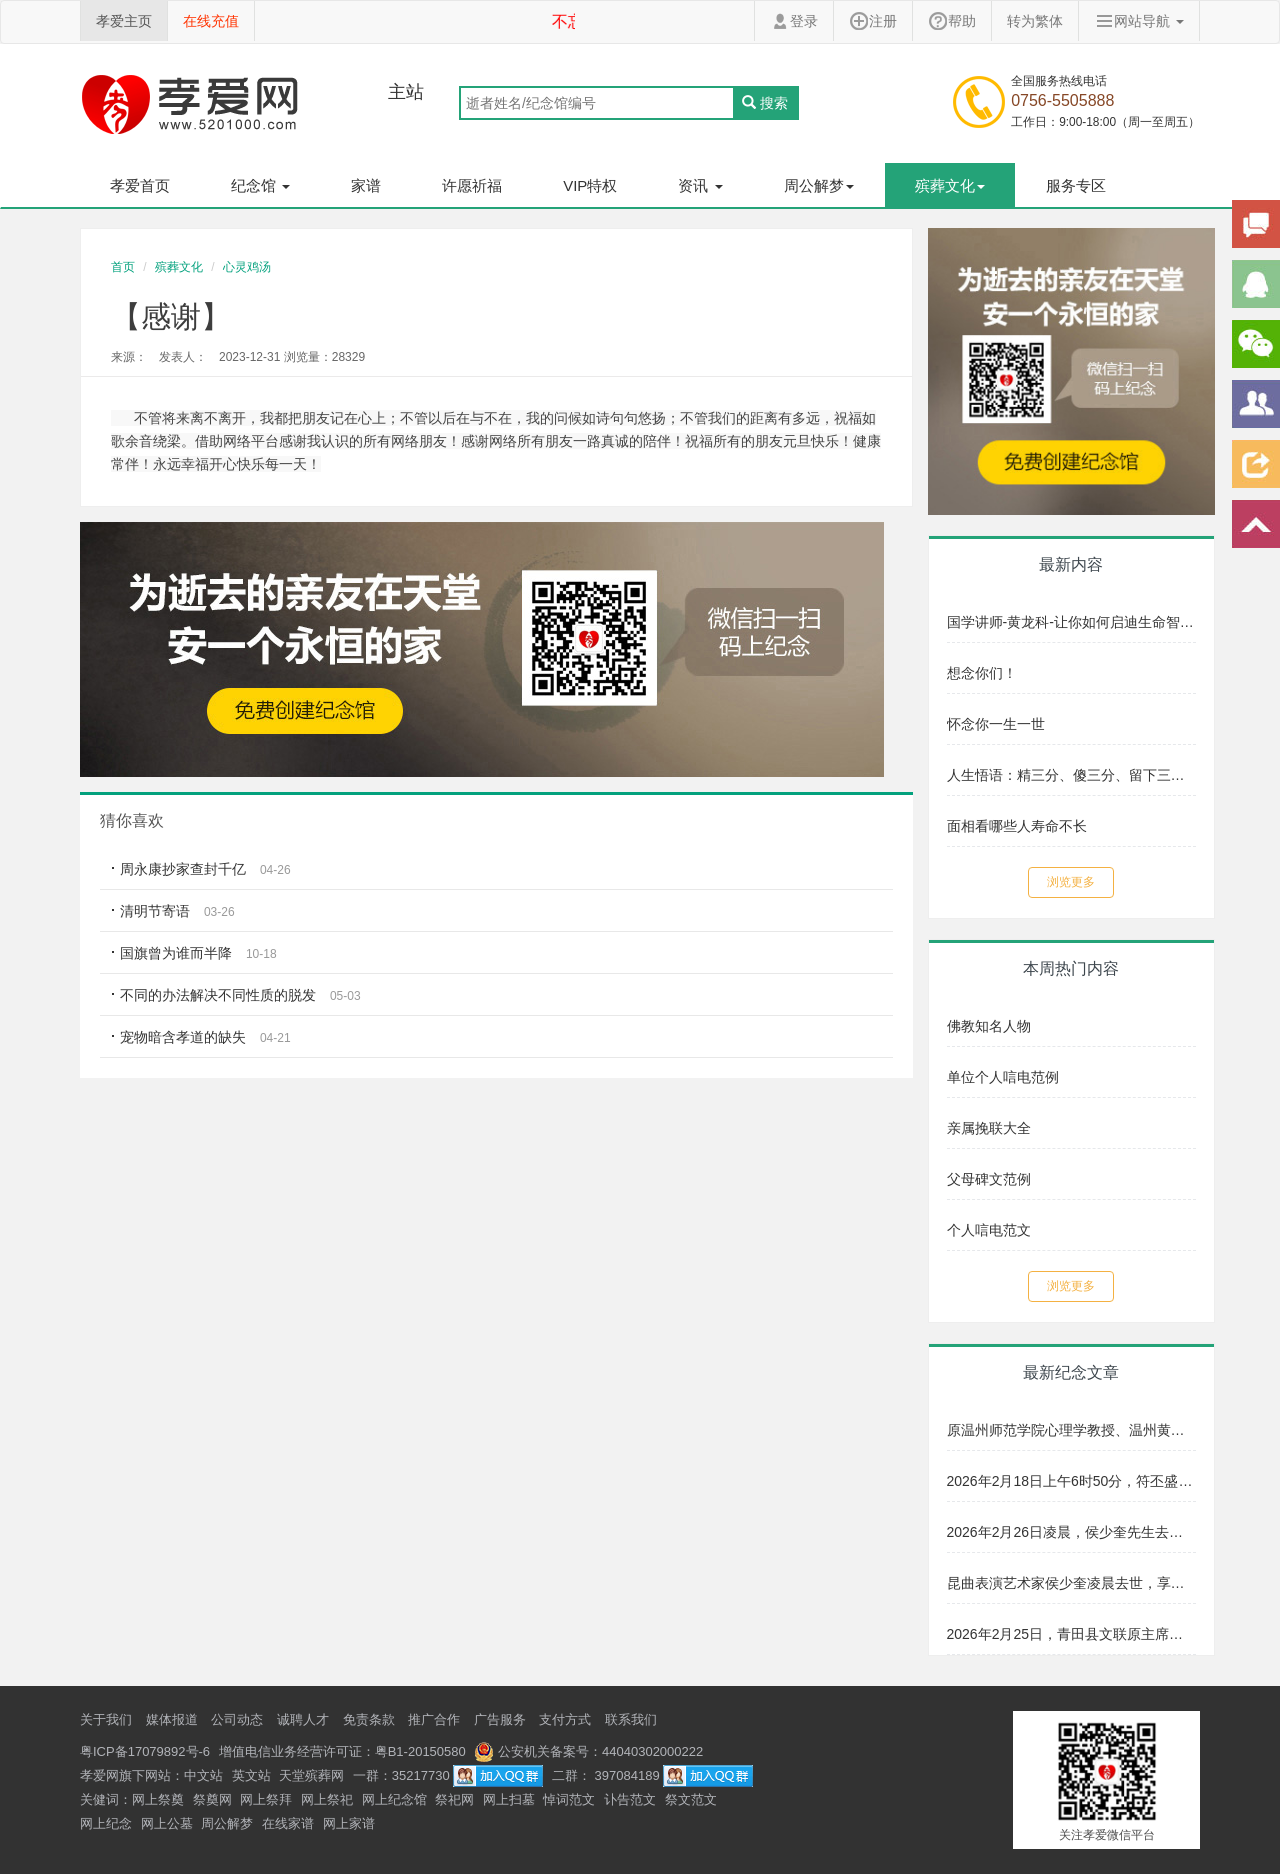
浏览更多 (1071, 882)
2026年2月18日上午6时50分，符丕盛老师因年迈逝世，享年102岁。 (1072, 1481)
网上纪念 (106, 1823)
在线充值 (211, 21)
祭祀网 (454, 1799)
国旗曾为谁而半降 (176, 953)
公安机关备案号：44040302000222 (588, 1751)
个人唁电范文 (989, 1230)
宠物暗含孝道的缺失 (183, 1037)
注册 (873, 21)
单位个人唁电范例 (1003, 1077)
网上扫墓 (509, 1799)
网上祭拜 (266, 1799)
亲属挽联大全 (989, 1128)
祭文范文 (691, 1799)
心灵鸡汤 (247, 267)
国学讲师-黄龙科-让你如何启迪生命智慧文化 (1072, 622)
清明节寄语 (155, 911)
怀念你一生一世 (996, 724)
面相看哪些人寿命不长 (1017, 826)
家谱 (366, 185)
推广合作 (434, 1719)
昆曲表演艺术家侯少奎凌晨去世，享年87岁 (1072, 1583)
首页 (123, 267)
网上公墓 (167, 1823)
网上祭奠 (158, 1799)
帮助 (952, 21)
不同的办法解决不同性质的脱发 (218, 995)
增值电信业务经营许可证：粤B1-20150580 (342, 1751)
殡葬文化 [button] (950, 185)
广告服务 (500, 1719)
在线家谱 (288, 1823)
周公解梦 (227, 1823)
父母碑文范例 (989, 1179)
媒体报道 (172, 1719)
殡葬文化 (179, 267)
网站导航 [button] (1139, 21)
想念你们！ (982, 673)
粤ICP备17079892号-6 (145, 1751)
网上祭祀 (327, 1799)
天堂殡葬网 (311, 1775)
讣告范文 (630, 1799)
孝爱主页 (124, 21)
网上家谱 (349, 1823)
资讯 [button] (700, 185)
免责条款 (369, 1719)
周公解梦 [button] (819, 185)
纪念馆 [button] (260, 185)
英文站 (251, 1775)
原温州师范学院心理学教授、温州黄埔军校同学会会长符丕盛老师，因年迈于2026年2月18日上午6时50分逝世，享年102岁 (1072, 1430)
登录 (794, 21)
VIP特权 (590, 185)
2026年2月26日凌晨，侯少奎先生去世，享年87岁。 (1072, 1532)
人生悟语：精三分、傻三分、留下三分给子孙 (1072, 775)
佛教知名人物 (989, 1026)
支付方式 (565, 1719)
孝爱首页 (140, 185)
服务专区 (1076, 185)
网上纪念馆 (394, 1799)
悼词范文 (569, 1799)
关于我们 (106, 1719)
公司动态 (237, 1719)
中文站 (203, 1775)
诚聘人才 (303, 1719)
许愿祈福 (472, 185)
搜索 (765, 103)
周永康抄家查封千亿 (183, 869)
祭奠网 (212, 1799)
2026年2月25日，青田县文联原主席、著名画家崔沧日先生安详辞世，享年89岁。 (1072, 1634)
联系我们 (631, 1719)
